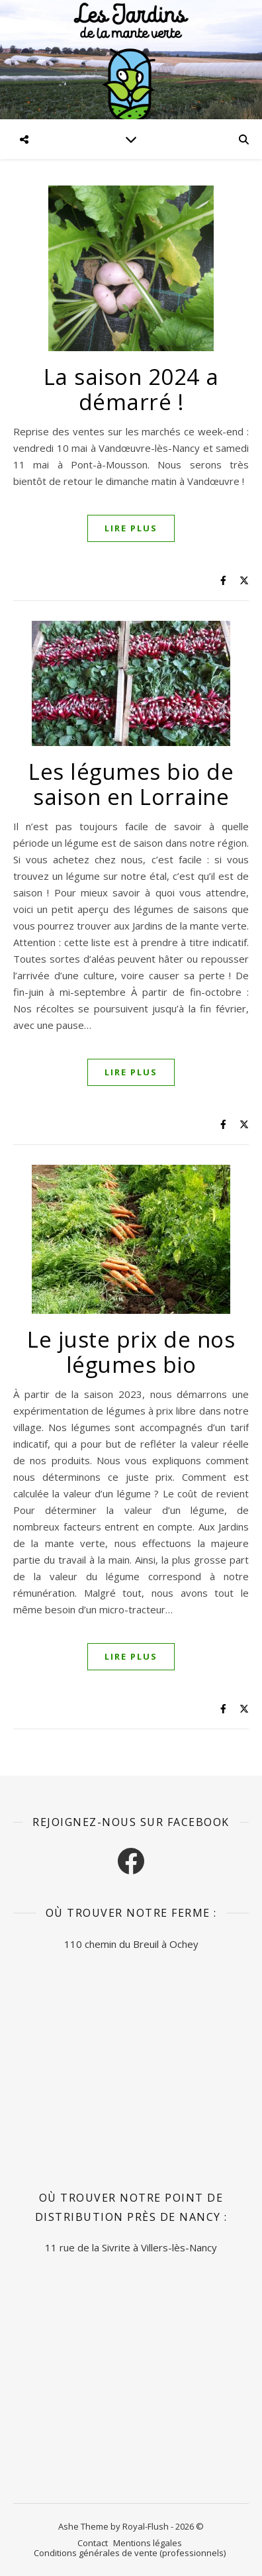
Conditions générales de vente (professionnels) (130, 2553)
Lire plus (131, 528)
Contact (92, 2543)
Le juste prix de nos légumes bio (131, 1351)
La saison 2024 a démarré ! (131, 389)
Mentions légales (147, 2543)
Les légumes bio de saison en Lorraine (131, 784)
